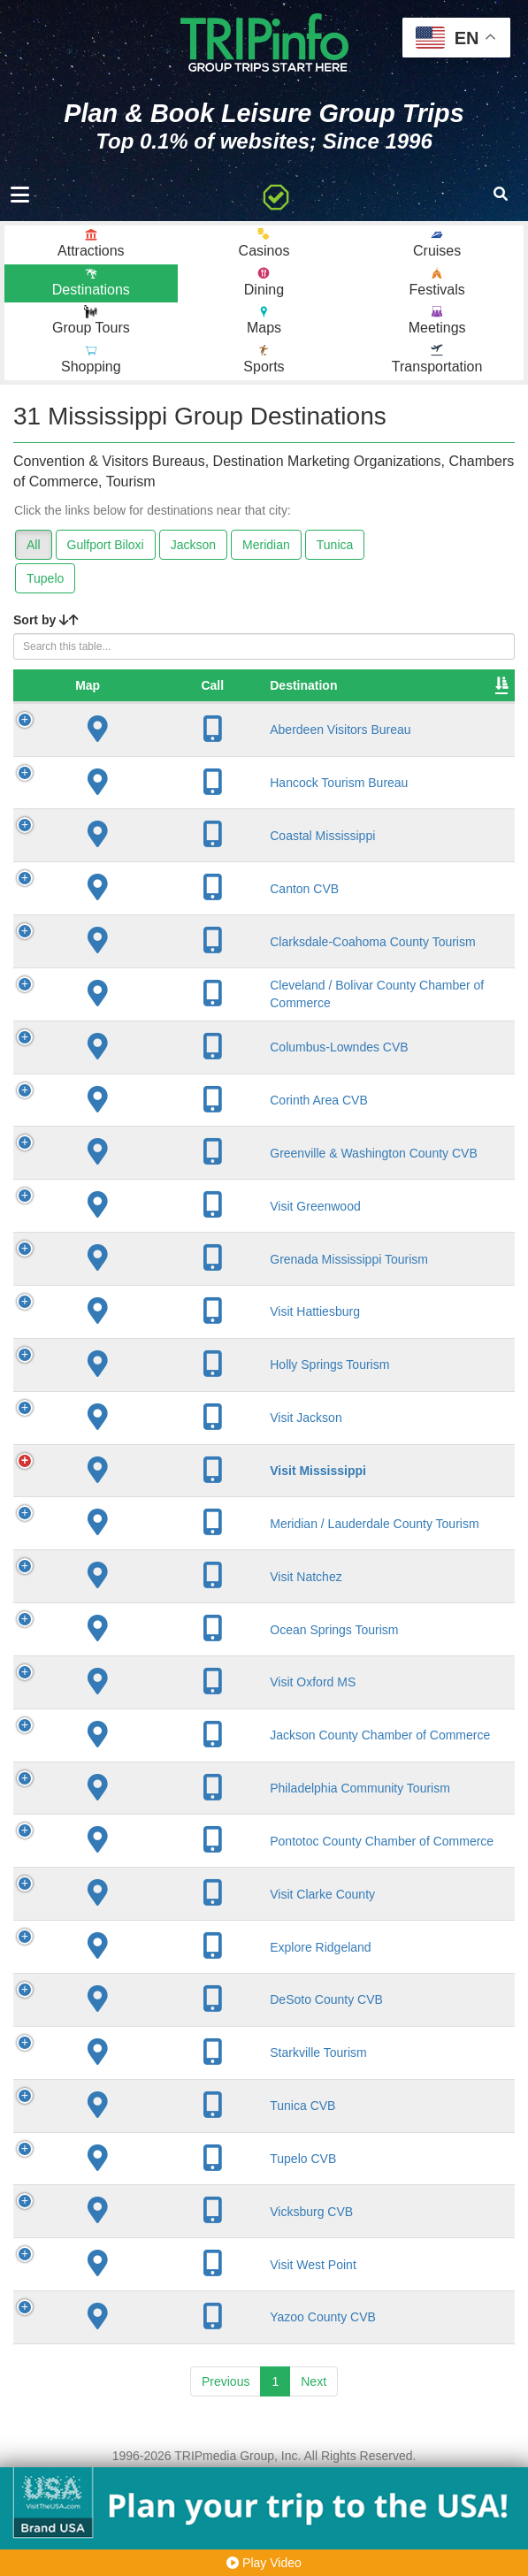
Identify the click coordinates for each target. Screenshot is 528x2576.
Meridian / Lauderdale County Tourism (179, 1579)
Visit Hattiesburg (172, 1360)
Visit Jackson (163, 1465)
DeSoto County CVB (184, 2093)
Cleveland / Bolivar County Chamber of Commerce (180, 1019)
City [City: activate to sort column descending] (272, 703)
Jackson (193, 545)
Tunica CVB (160, 2199)
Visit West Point (170, 2358)
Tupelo (45, 578)
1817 (356, 1518)
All (34, 545)
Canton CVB (161, 906)
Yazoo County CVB (180, 2411)
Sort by (46, 620)
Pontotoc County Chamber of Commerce (173, 1927)
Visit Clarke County (180, 1988)
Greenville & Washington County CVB (181, 1194)
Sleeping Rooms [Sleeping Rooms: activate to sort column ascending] (454, 694)
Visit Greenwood (172, 1254)
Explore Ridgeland (177, 2040)
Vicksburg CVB (168, 2305)
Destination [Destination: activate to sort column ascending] (161, 703)
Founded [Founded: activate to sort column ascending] (368, 703)
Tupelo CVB (160, 2252)
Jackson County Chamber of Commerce (171, 1806)
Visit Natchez (163, 1639)
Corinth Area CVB (176, 1133)
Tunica (335, 545)
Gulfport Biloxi (105, 545)
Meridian (266, 545)
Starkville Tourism (175, 2146)
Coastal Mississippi (180, 853)
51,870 (448, 1518)
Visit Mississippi (175, 1518)
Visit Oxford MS (170, 1746)
